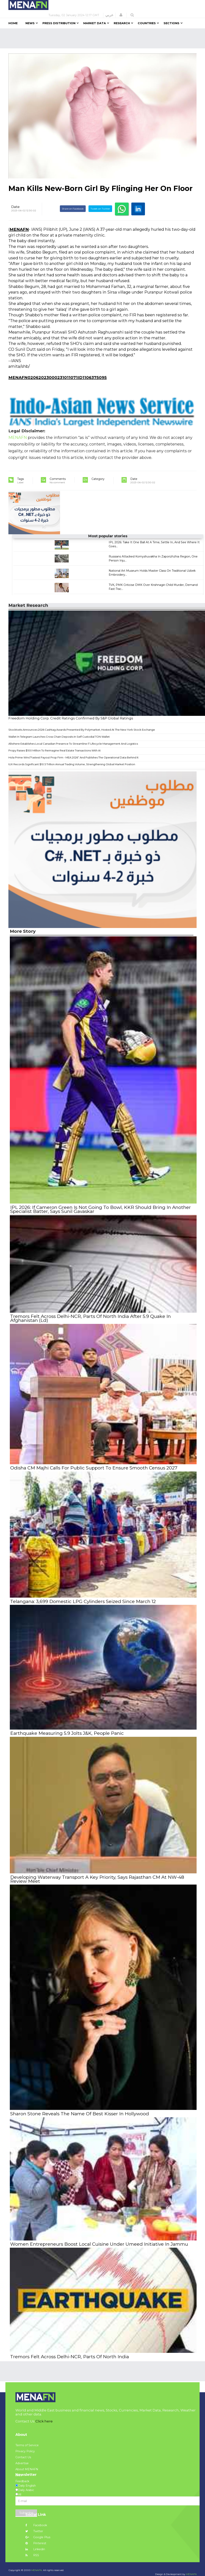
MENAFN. (36, 2563)
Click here (44, 2415)
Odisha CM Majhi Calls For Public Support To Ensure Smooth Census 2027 (93, 1466)
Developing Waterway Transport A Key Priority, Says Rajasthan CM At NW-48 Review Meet (97, 1875)
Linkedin (35, 2543)
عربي (109, 15)
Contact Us (23, 2451)
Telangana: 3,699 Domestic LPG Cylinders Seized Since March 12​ (82, 1599)
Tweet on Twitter (100, 208)
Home (13, 23)
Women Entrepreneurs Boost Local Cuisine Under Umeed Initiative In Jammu (99, 2239)
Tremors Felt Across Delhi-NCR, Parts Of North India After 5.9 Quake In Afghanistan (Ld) (90, 1317)
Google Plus (37, 2531)
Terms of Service (27, 2439)
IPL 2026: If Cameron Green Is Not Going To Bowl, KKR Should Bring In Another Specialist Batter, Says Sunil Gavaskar (100, 1209)
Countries (147, 23)
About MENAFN (26, 2463)
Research (122, 23)
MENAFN (19, 229)
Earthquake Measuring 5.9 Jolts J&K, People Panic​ (66, 1730)
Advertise (22, 2457)
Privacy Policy (25, 2445)
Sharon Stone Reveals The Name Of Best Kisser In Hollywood (79, 2109)
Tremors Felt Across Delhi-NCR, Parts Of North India (69, 2351)
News (30, 23)
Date (15, 207)
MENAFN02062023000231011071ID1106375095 (57, 377)
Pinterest (35, 2537)
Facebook (36, 2519)
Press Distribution (58, 23)
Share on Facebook (73, 208)
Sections (171, 23)
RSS (32, 2549)
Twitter (34, 2525)
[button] (121, 15)
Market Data (94, 23)
